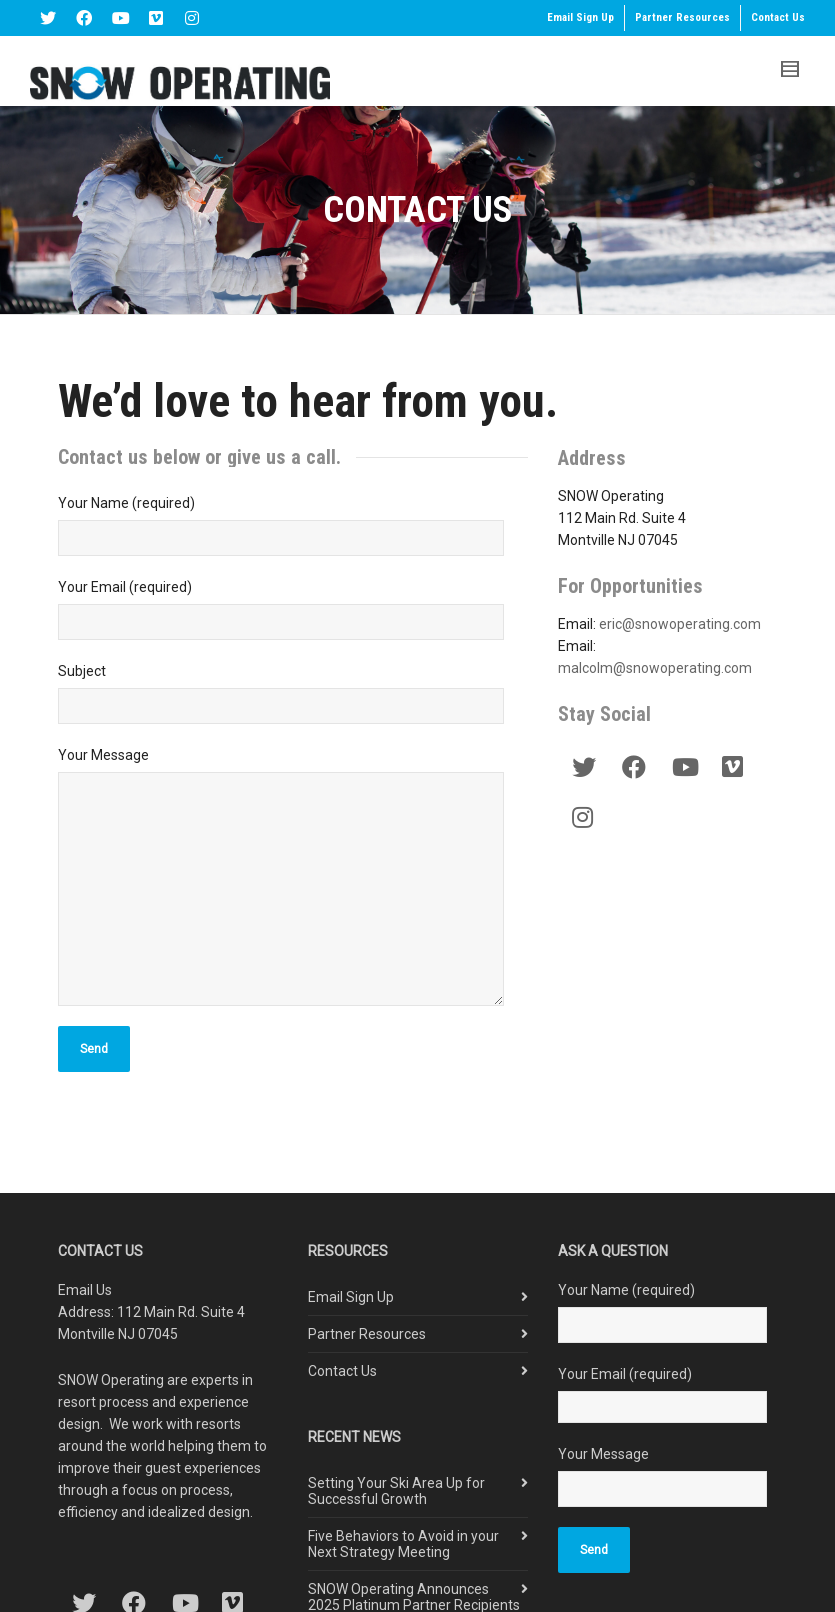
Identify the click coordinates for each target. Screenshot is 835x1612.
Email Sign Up (580, 17)
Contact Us (778, 17)
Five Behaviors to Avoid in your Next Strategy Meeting (403, 1544)
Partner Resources (682, 17)
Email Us (85, 1290)
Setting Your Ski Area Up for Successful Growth (396, 1491)
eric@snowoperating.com (680, 624)
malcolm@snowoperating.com (655, 668)
